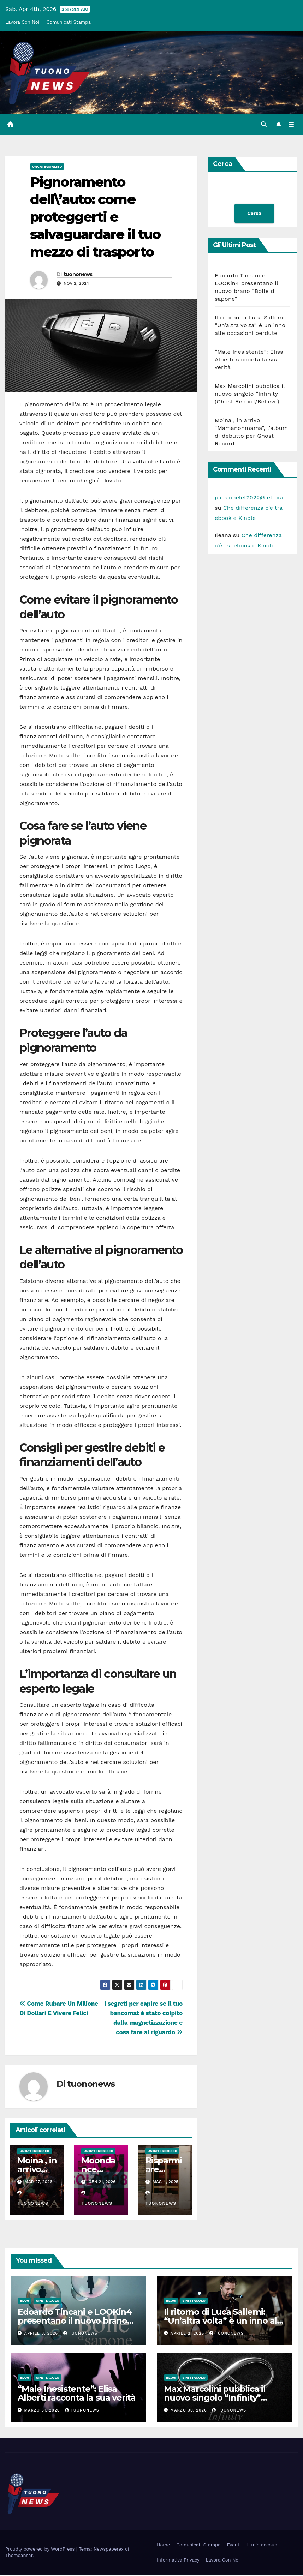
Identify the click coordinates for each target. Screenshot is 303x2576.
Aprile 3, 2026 (42, 2334)
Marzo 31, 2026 (42, 2412)
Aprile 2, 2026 (188, 2334)
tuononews (78, 275)
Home (163, 2546)
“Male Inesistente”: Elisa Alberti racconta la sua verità (249, 361)
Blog (24, 2302)
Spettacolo (47, 2302)
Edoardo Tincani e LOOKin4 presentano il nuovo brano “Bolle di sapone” (75, 2322)
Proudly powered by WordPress (40, 2550)
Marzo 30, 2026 (190, 2412)
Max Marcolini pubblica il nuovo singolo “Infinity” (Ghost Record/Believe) (250, 395)
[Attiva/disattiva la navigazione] (291, 125)
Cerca (222, 165)
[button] (262, 125)
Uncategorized (47, 168)
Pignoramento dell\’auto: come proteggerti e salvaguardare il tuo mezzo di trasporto (95, 218)
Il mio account (263, 2546)
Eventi (234, 2546)
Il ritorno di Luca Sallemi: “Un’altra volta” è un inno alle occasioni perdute (250, 327)
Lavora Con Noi (22, 22)
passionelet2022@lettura (249, 499)
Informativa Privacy (178, 2561)
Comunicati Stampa (68, 22)
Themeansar (18, 2556)
